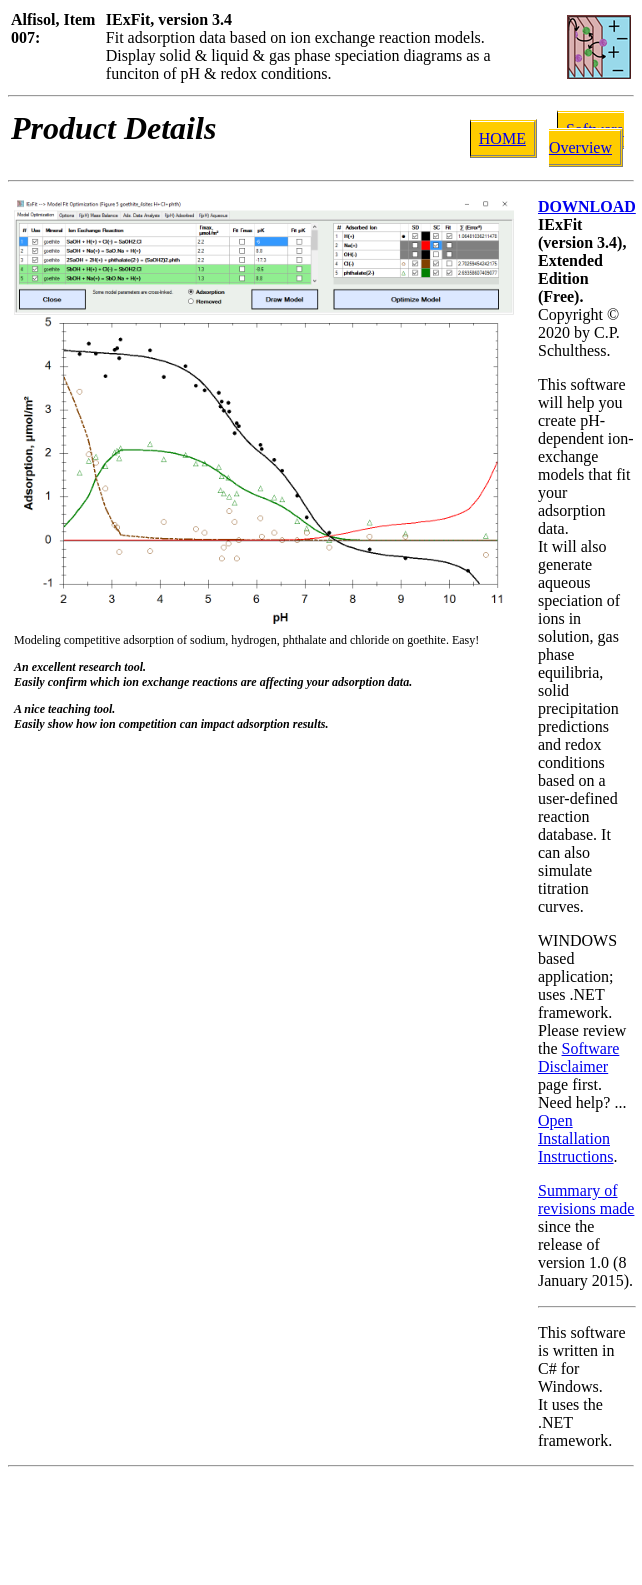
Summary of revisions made (586, 1199)
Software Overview (586, 138)
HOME (502, 138)
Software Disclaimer (578, 1057)
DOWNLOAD (587, 206)
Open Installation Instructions (576, 1138)
